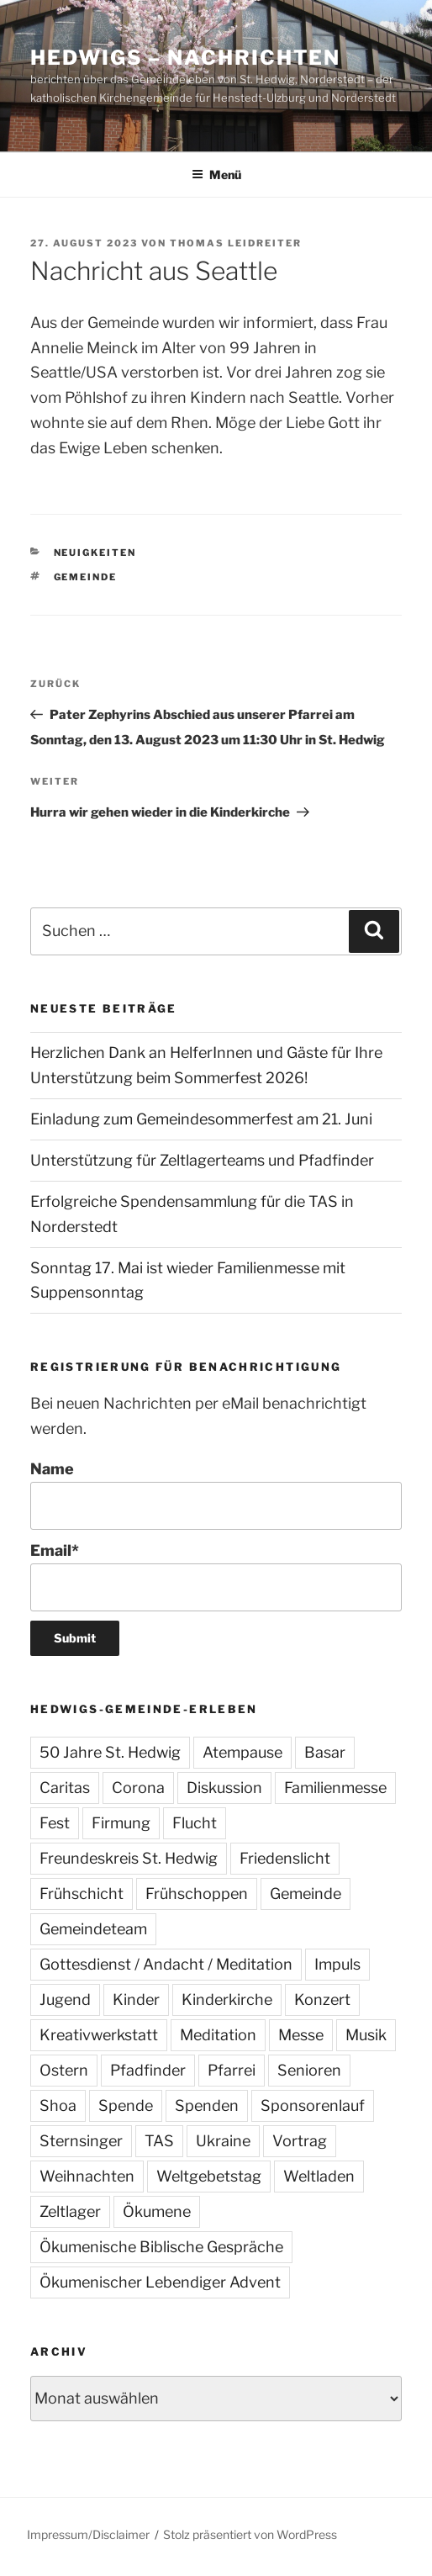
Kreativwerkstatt (99, 2035)
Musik (366, 2035)
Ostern (64, 2070)
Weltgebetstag (208, 2176)
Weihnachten (87, 2176)
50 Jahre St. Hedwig (110, 1752)
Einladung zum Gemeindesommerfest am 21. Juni (201, 1119)
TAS (159, 2141)
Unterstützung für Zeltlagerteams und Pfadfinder (202, 1160)
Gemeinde (86, 577)
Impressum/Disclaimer (88, 2534)
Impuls (337, 1964)
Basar (324, 1752)
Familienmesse (335, 1787)
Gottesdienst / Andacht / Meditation (166, 1964)
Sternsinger (81, 2141)
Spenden (207, 2105)
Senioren (309, 2070)
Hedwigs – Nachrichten (185, 57)
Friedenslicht (285, 1858)
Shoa (58, 2105)
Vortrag (299, 2141)
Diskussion (224, 1787)
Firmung (121, 1823)
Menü (216, 174)
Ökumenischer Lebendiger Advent (160, 2282)
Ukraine (223, 2141)
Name (216, 1495)
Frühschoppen (196, 1893)
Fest (55, 1823)
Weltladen (319, 2176)
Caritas (65, 1787)
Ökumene (157, 2211)
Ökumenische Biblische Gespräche (161, 2247)
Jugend (65, 1999)
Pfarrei (232, 2070)
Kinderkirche (227, 1999)
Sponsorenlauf (313, 2105)
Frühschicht (82, 1893)
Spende (125, 2105)
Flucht (194, 1823)
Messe (301, 2035)
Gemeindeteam (93, 1929)
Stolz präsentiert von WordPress (250, 2534)
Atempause (242, 1752)
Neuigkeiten (95, 552)
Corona (138, 1787)
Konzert (322, 1999)
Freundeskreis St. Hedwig (129, 1858)
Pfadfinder (148, 2070)
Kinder (136, 1999)
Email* (216, 1576)
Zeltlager (70, 2211)
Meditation (218, 2035)
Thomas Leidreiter (236, 243)
